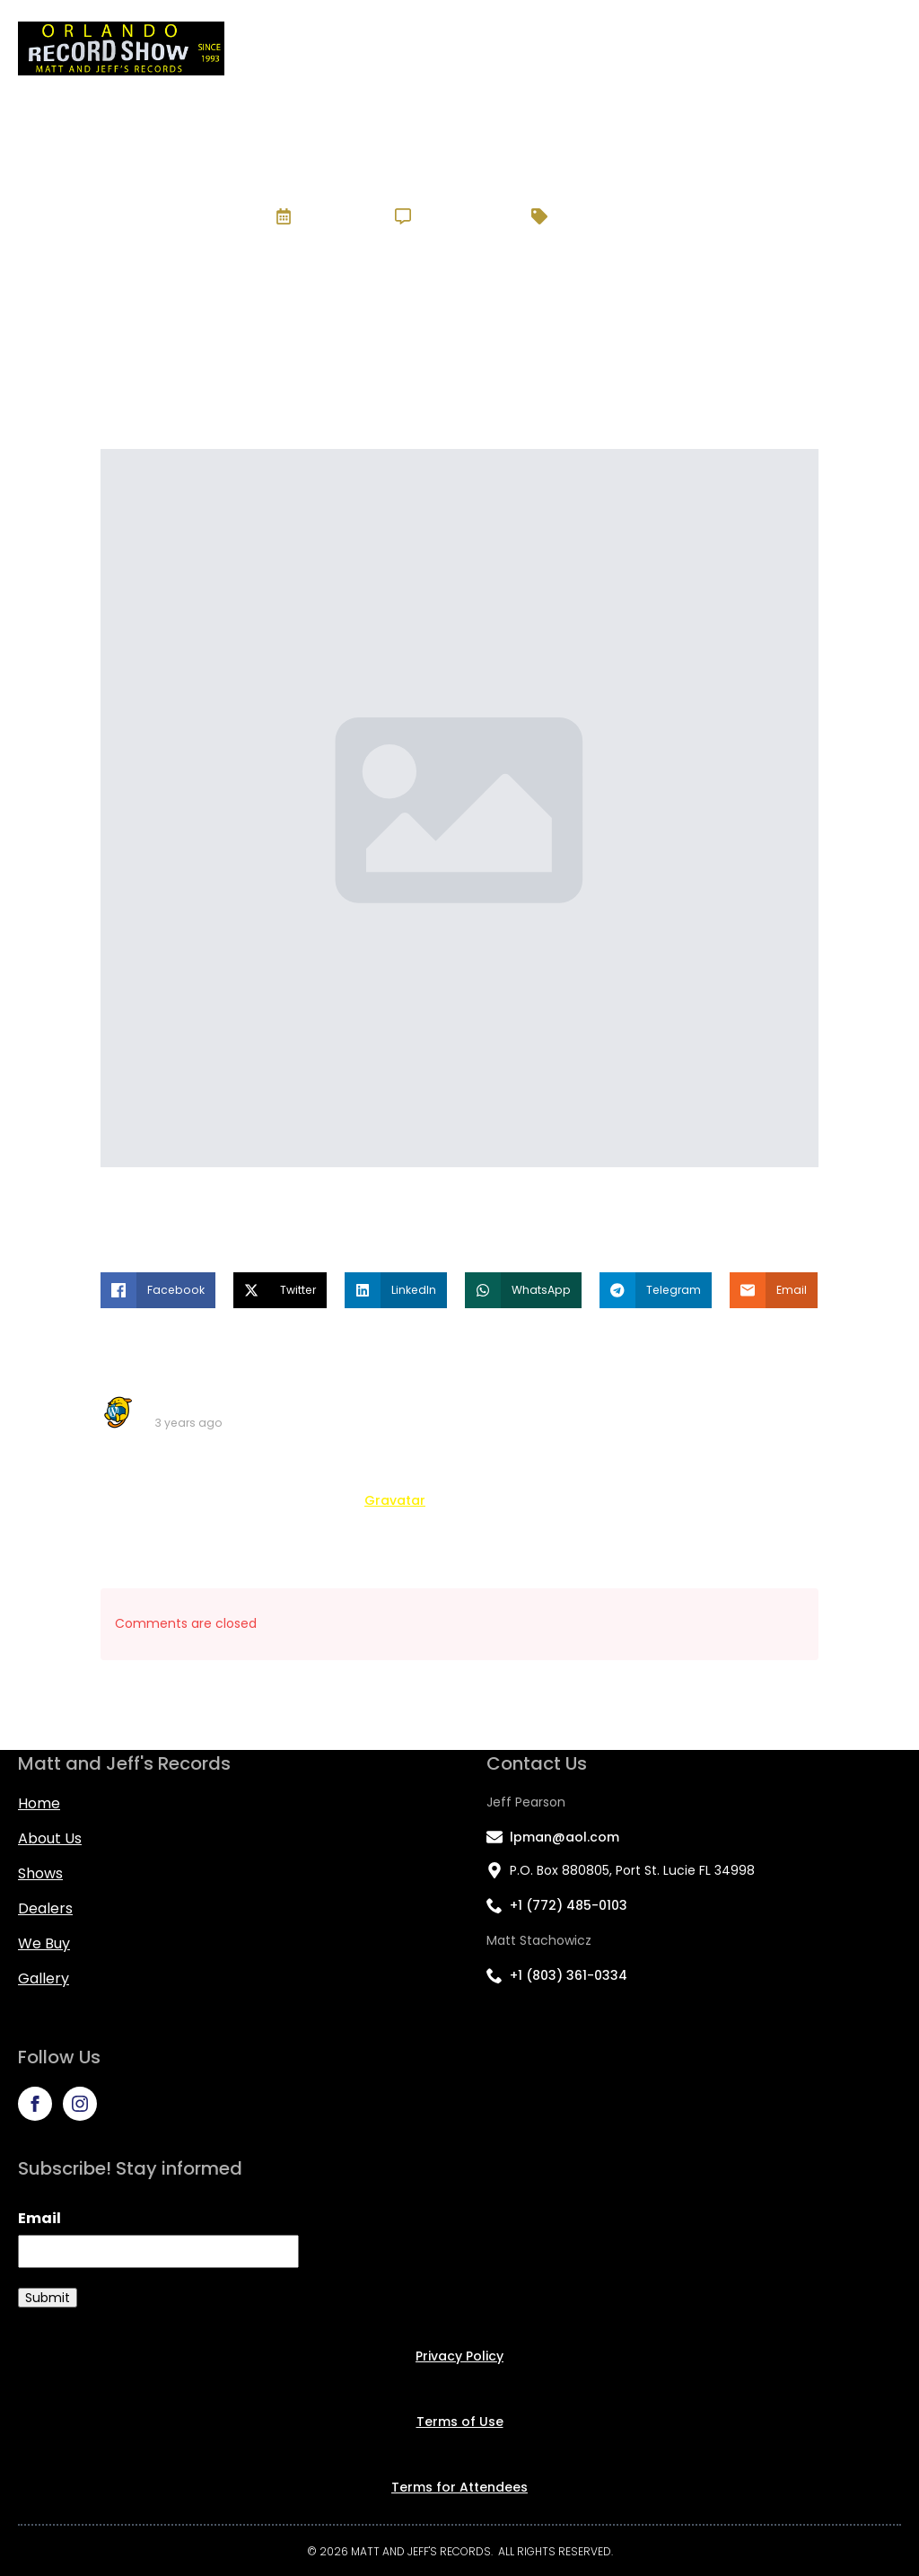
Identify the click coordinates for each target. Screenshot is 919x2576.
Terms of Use (459, 2422)
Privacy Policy (459, 2356)
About (490, 48)
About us (50, 1838)
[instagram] (80, 2104)
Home (405, 48)
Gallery (866, 48)
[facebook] (35, 2104)
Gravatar (394, 1500)
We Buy (769, 48)
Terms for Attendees (459, 2487)
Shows (577, 48)
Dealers (670, 48)
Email (39, 2218)
